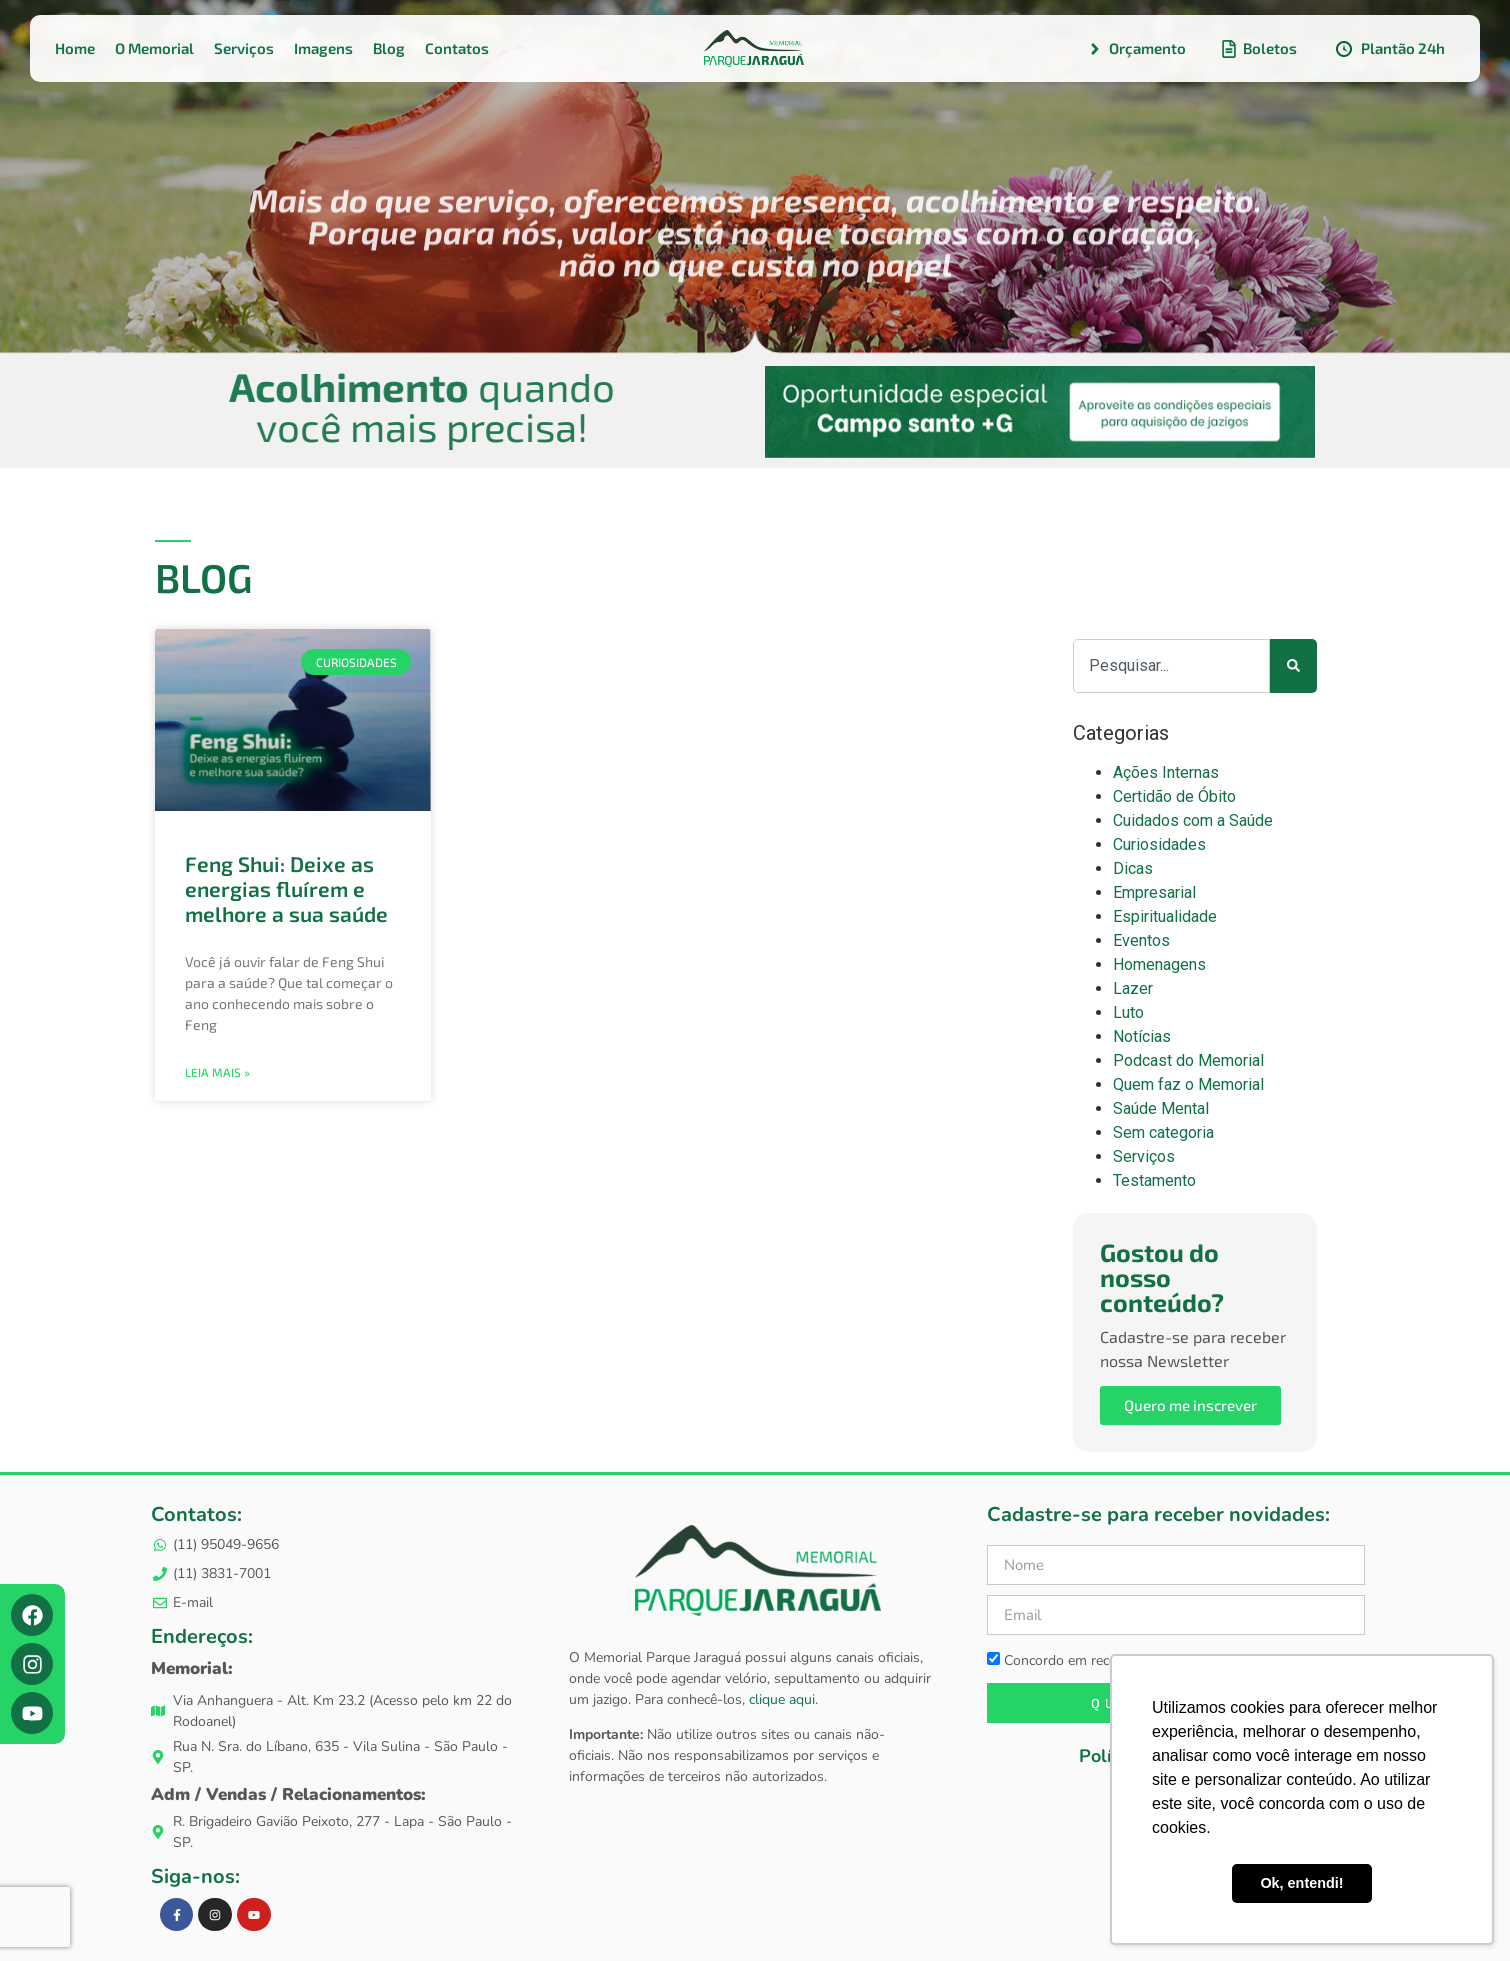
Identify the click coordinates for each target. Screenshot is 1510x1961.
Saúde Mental (1161, 1108)
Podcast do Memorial (1188, 1060)
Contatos (457, 48)
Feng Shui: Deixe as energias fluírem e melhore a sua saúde (286, 888)
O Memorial (154, 48)
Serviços (244, 48)
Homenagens (1159, 964)
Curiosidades (1159, 844)
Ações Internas (1166, 772)
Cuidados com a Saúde (1193, 820)
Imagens (323, 48)
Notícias (1142, 1036)
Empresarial (1154, 892)
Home (75, 48)
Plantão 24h (1389, 49)
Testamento (1154, 1180)
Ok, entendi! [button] (1301, 1883)
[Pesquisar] (1293, 666)
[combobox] (1171, 666)
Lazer (1133, 988)
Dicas (1133, 868)
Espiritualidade (1165, 916)
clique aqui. (781, 1699)
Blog (389, 48)
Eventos (1141, 940)
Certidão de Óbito (1174, 796)
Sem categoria (1163, 1132)
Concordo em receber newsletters (1100, 1660)
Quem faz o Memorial (1188, 1084)
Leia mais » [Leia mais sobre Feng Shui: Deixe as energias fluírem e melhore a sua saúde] (217, 1072)
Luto (1128, 1012)
